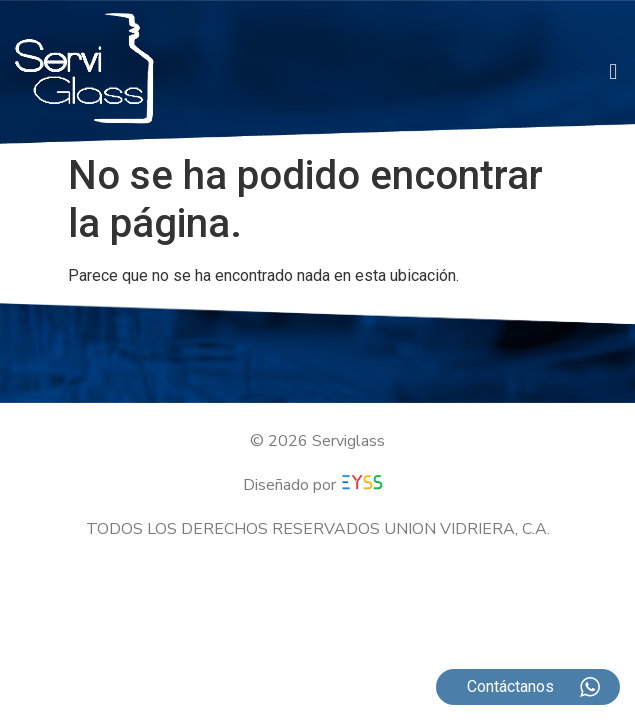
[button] (613, 72)
